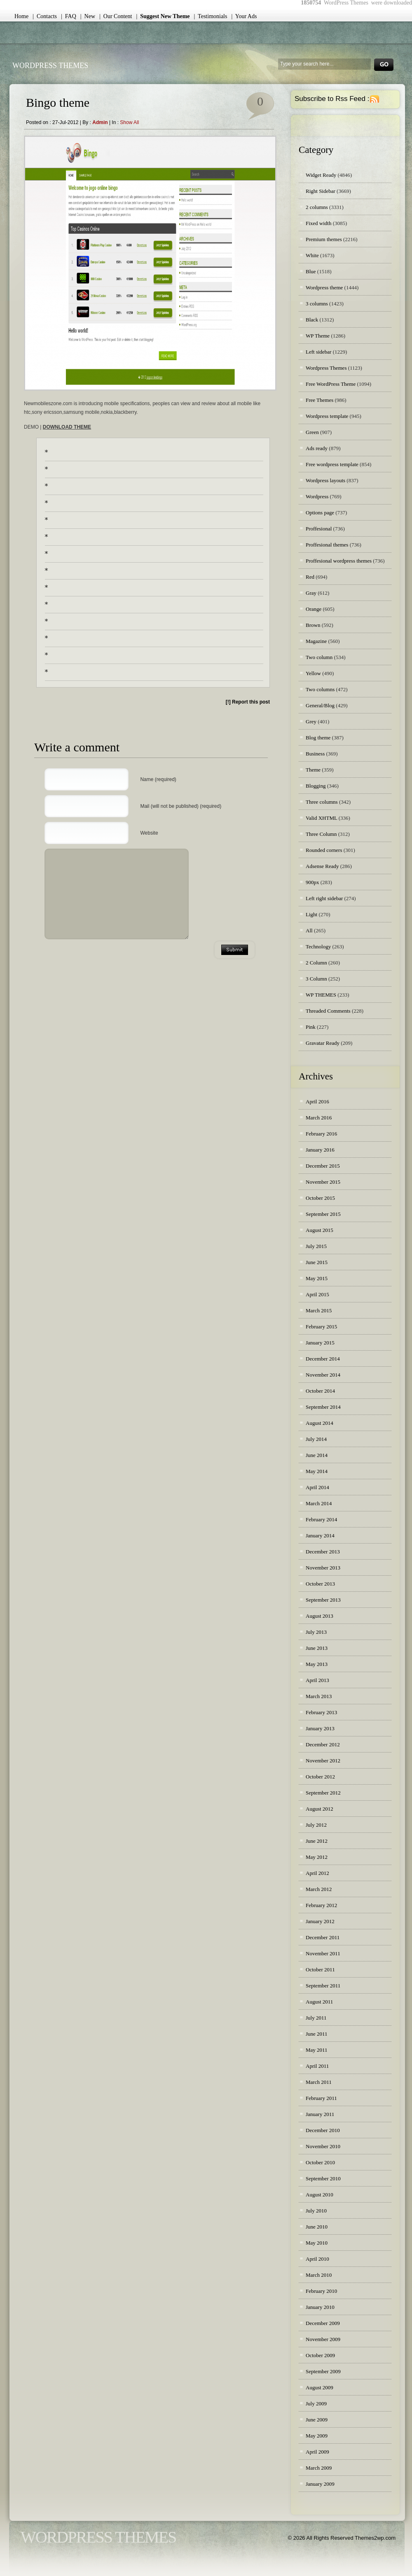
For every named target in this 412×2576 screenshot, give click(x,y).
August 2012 (319, 1809)
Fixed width (318, 223)
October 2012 (320, 1777)
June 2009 (317, 2419)
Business (315, 754)
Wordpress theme (324, 287)
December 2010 (323, 2130)
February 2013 (321, 1712)
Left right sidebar (324, 898)
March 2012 (319, 1889)
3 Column (316, 979)
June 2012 (317, 1841)
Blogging (315, 786)
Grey (311, 721)
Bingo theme (57, 102)
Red (310, 577)
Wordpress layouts (325, 480)
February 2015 (321, 1326)
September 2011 (323, 1985)
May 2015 (317, 1278)
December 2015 (323, 1166)
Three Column (321, 834)
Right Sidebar (320, 191)
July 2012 (316, 1825)
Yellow (313, 673)
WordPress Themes (50, 65)
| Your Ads (244, 16)
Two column (319, 657)
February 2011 (321, 2098)
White (312, 255)
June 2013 (317, 1648)
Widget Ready (321, 175)
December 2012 (323, 1744)
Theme (313, 770)
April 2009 (317, 2452)
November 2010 (323, 2146)
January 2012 (320, 1921)
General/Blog (320, 705)
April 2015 (317, 1294)
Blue (311, 271)
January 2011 (320, 2114)
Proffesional (319, 529)
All (309, 930)
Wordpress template (327, 416)
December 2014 (323, 1359)
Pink (311, 1027)
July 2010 (316, 2211)
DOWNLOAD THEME (67, 427)
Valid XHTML (321, 818)
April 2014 (317, 1487)
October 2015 (320, 1198)
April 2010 (317, 2259)
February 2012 (321, 1905)
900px (312, 882)
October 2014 (320, 1391)
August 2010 (319, 2194)
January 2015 (320, 1343)
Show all (129, 122)
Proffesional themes (327, 545)
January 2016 (320, 1150)
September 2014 (323, 1407)
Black (312, 320)
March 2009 (319, 2468)
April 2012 (317, 1873)
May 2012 (317, 1857)
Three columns (322, 802)
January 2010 (320, 2307)
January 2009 (320, 2484)
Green (312, 432)
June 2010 (317, 2227)
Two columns (320, 689)
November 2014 (323, 1375)
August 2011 (319, 2002)
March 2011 (319, 2082)
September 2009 (323, 2371)
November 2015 (323, 1182)
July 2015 (316, 1246)
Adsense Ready (322, 866)
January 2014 (320, 1535)
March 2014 (319, 1503)
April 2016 (317, 1101)
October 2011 (320, 1969)
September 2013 (323, 1600)
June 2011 (317, 2034)
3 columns (317, 303)
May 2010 (317, 2243)
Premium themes (324, 239)
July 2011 (316, 2018)
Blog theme (318, 737)
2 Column (316, 963)
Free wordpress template (332, 464)
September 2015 (323, 1214)
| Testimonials (210, 16)
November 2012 (323, 1760)
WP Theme (318, 336)
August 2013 (319, 1616)
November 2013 (323, 1568)
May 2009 (317, 2436)
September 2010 (323, 2178)
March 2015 (319, 1310)
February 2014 (321, 1519)
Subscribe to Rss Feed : (332, 99)
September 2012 (323, 1793)
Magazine (316, 641)
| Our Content (115, 16)
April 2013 (317, 1680)
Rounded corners (324, 850)
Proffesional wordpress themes (339, 561)
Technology (318, 946)
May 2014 (317, 1471)
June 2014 (317, 1455)
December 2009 (323, 2323)
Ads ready (317, 448)
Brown (313, 625)
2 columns (317, 207)
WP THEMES (321, 995)
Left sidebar (318, 352)
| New (87, 16)
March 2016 (319, 1117)
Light (311, 914)
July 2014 (316, 1439)
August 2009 (319, 2387)
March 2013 (319, 1696)
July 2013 (316, 1632)
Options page (320, 512)
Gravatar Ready (322, 1043)
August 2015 (319, 1230)
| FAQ (68, 16)
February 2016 (321, 1134)
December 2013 (323, 1551)
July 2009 (316, 2403)
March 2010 (319, 2275)
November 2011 (323, 1953)
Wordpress (317, 496)
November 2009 (323, 2339)
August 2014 (319, 1423)
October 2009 (320, 2355)
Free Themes (319, 400)
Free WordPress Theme (331, 384)
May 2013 (317, 1664)
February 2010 (321, 2291)
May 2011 (317, 2050)
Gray (311, 593)
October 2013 (320, 1584)
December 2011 (322, 1937)
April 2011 (317, 2066)
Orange (313, 609)
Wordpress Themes (326, 368)
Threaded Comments (328, 1011)
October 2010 (320, 2162)
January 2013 (320, 1728)
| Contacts (45, 16)
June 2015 (317, 1262)
